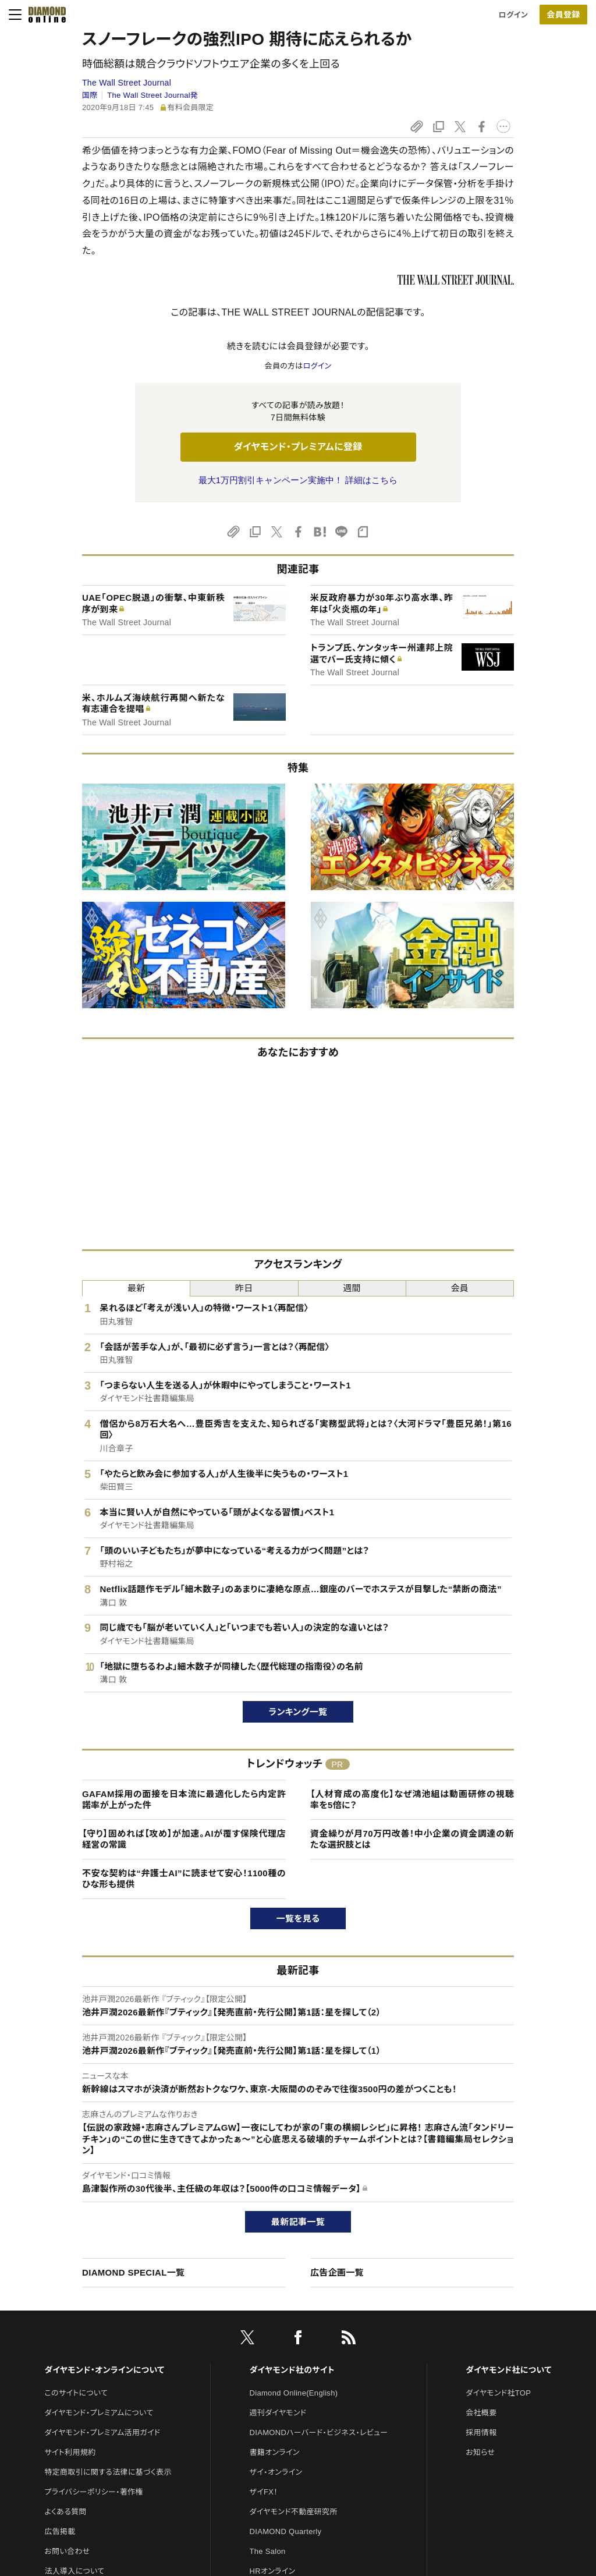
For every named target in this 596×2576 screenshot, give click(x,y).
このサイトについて (76, 2393)
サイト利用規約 (69, 2452)
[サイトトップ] (44, 14)
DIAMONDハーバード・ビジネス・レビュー (319, 2432)
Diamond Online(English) (294, 2393)
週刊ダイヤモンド (278, 2412)
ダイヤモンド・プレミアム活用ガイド (102, 2432)
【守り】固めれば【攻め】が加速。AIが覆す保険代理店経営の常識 (184, 1839)
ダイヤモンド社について (508, 2370)
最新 (136, 1288)
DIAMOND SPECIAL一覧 (133, 2272)
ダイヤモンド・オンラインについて (104, 2370)
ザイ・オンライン (276, 2472)
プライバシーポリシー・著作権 (93, 2492)
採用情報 (481, 2432)
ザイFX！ (264, 2492)
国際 (90, 95)
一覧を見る (298, 1918)
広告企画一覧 (337, 2272)
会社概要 (481, 2412)
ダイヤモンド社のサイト (292, 2370)
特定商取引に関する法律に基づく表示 (107, 2472)
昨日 (244, 1288)
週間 (352, 1288)
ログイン (513, 15)
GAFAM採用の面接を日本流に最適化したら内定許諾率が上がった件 (184, 1799)
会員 (460, 1288)
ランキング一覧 (298, 1712)
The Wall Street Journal (126, 82)
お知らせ (480, 2452)
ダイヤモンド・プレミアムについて (98, 2412)
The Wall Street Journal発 (152, 95)
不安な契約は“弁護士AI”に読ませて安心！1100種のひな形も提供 (184, 1879)
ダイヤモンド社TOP (498, 2393)
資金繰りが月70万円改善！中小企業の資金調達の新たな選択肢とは (412, 1839)
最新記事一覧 (298, 2222)
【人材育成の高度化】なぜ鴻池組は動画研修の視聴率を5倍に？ (412, 1799)
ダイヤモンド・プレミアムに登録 (297, 447)
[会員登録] (563, 14)
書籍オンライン (275, 2452)
